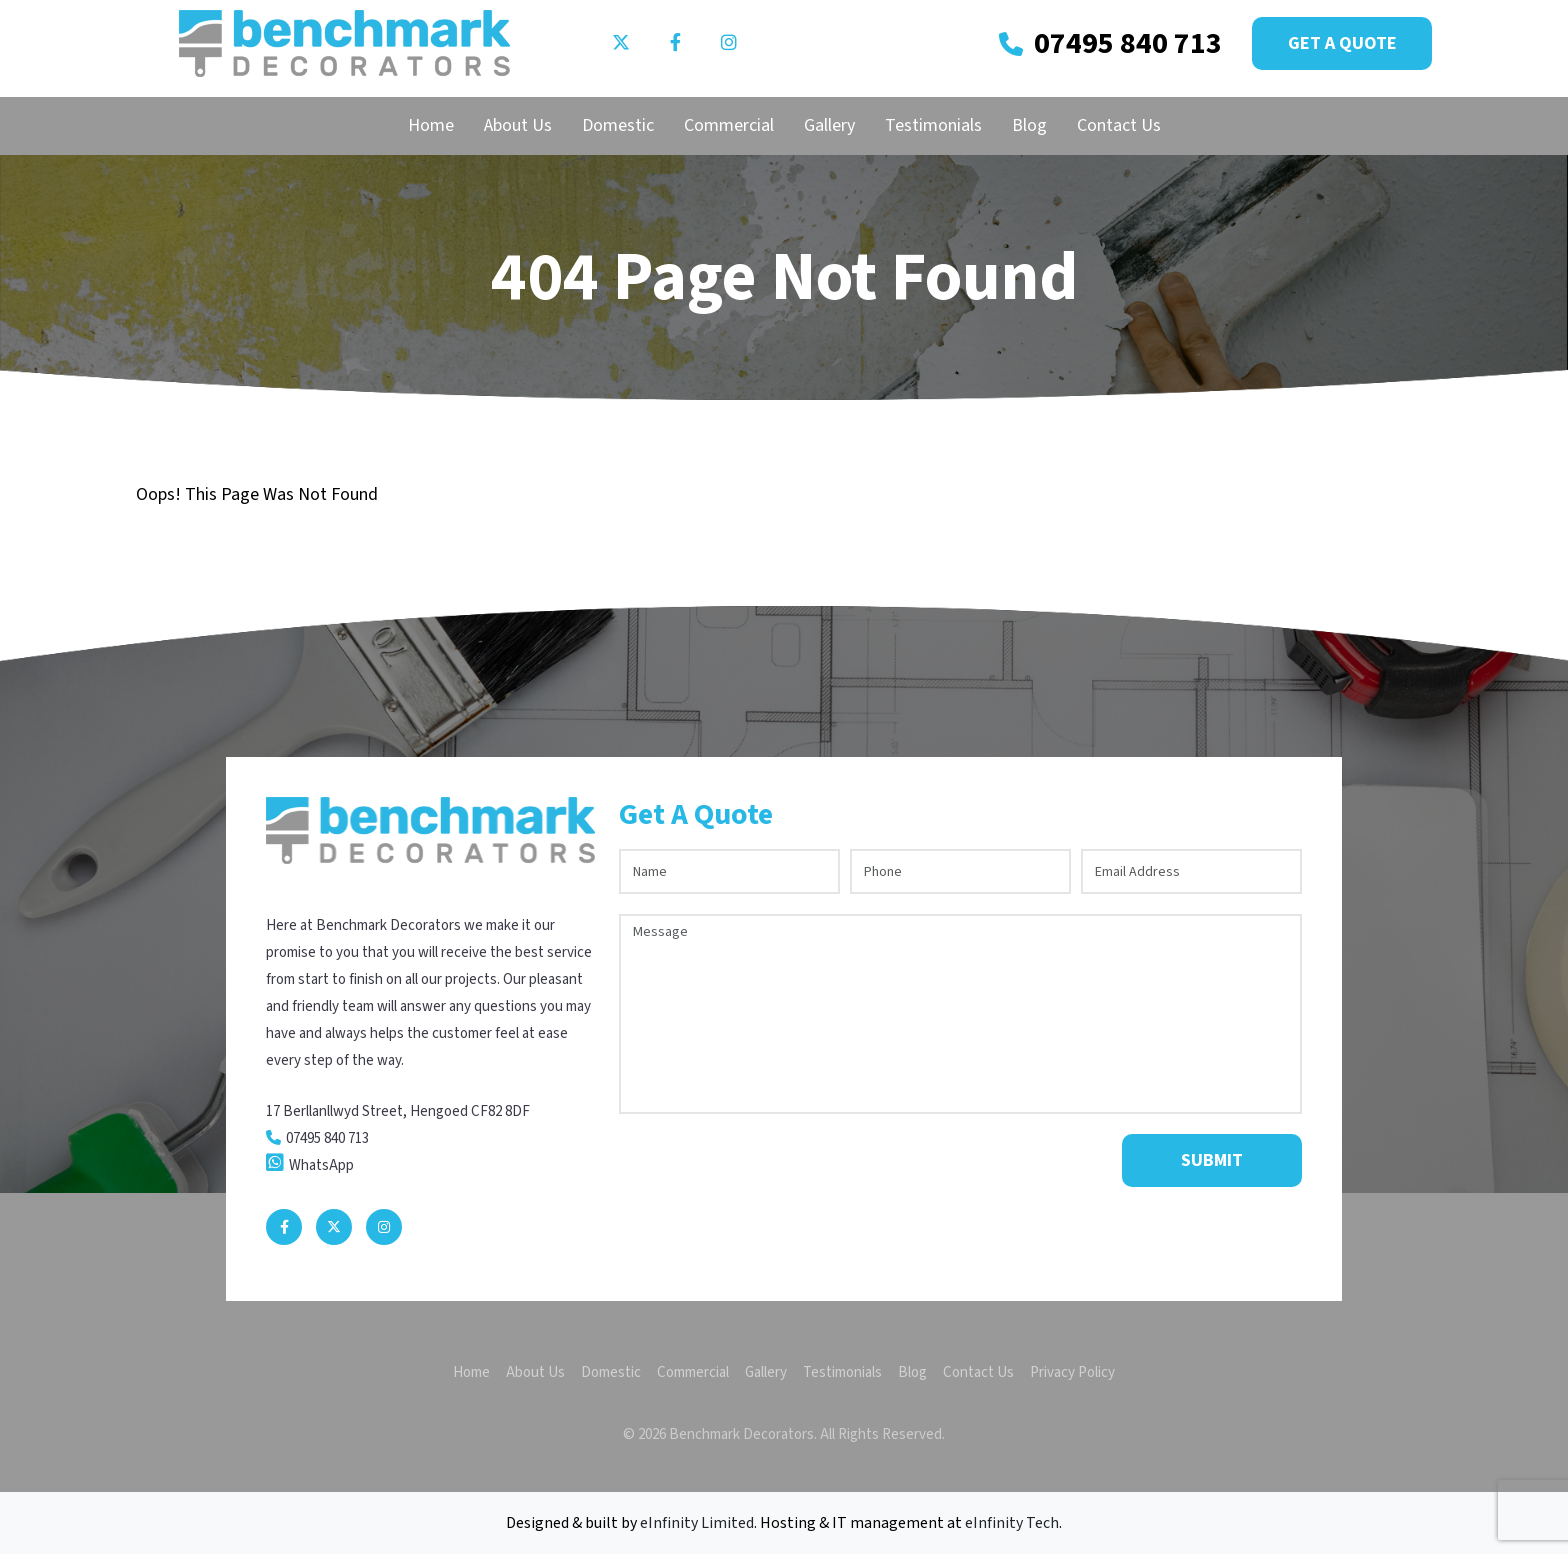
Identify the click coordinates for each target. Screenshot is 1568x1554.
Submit (1212, 1160)
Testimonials (933, 125)
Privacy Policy (1072, 1372)
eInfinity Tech (1012, 1523)
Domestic (618, 125)
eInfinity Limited (697, 1523)
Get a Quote (1342, 43)
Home (431, 125)
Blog (1029, 125)
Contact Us (1119, 125)
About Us (518, 125)
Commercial (729, 125)
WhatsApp (321, 1165)
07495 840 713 (1128, 43)
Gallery (829, 125)
